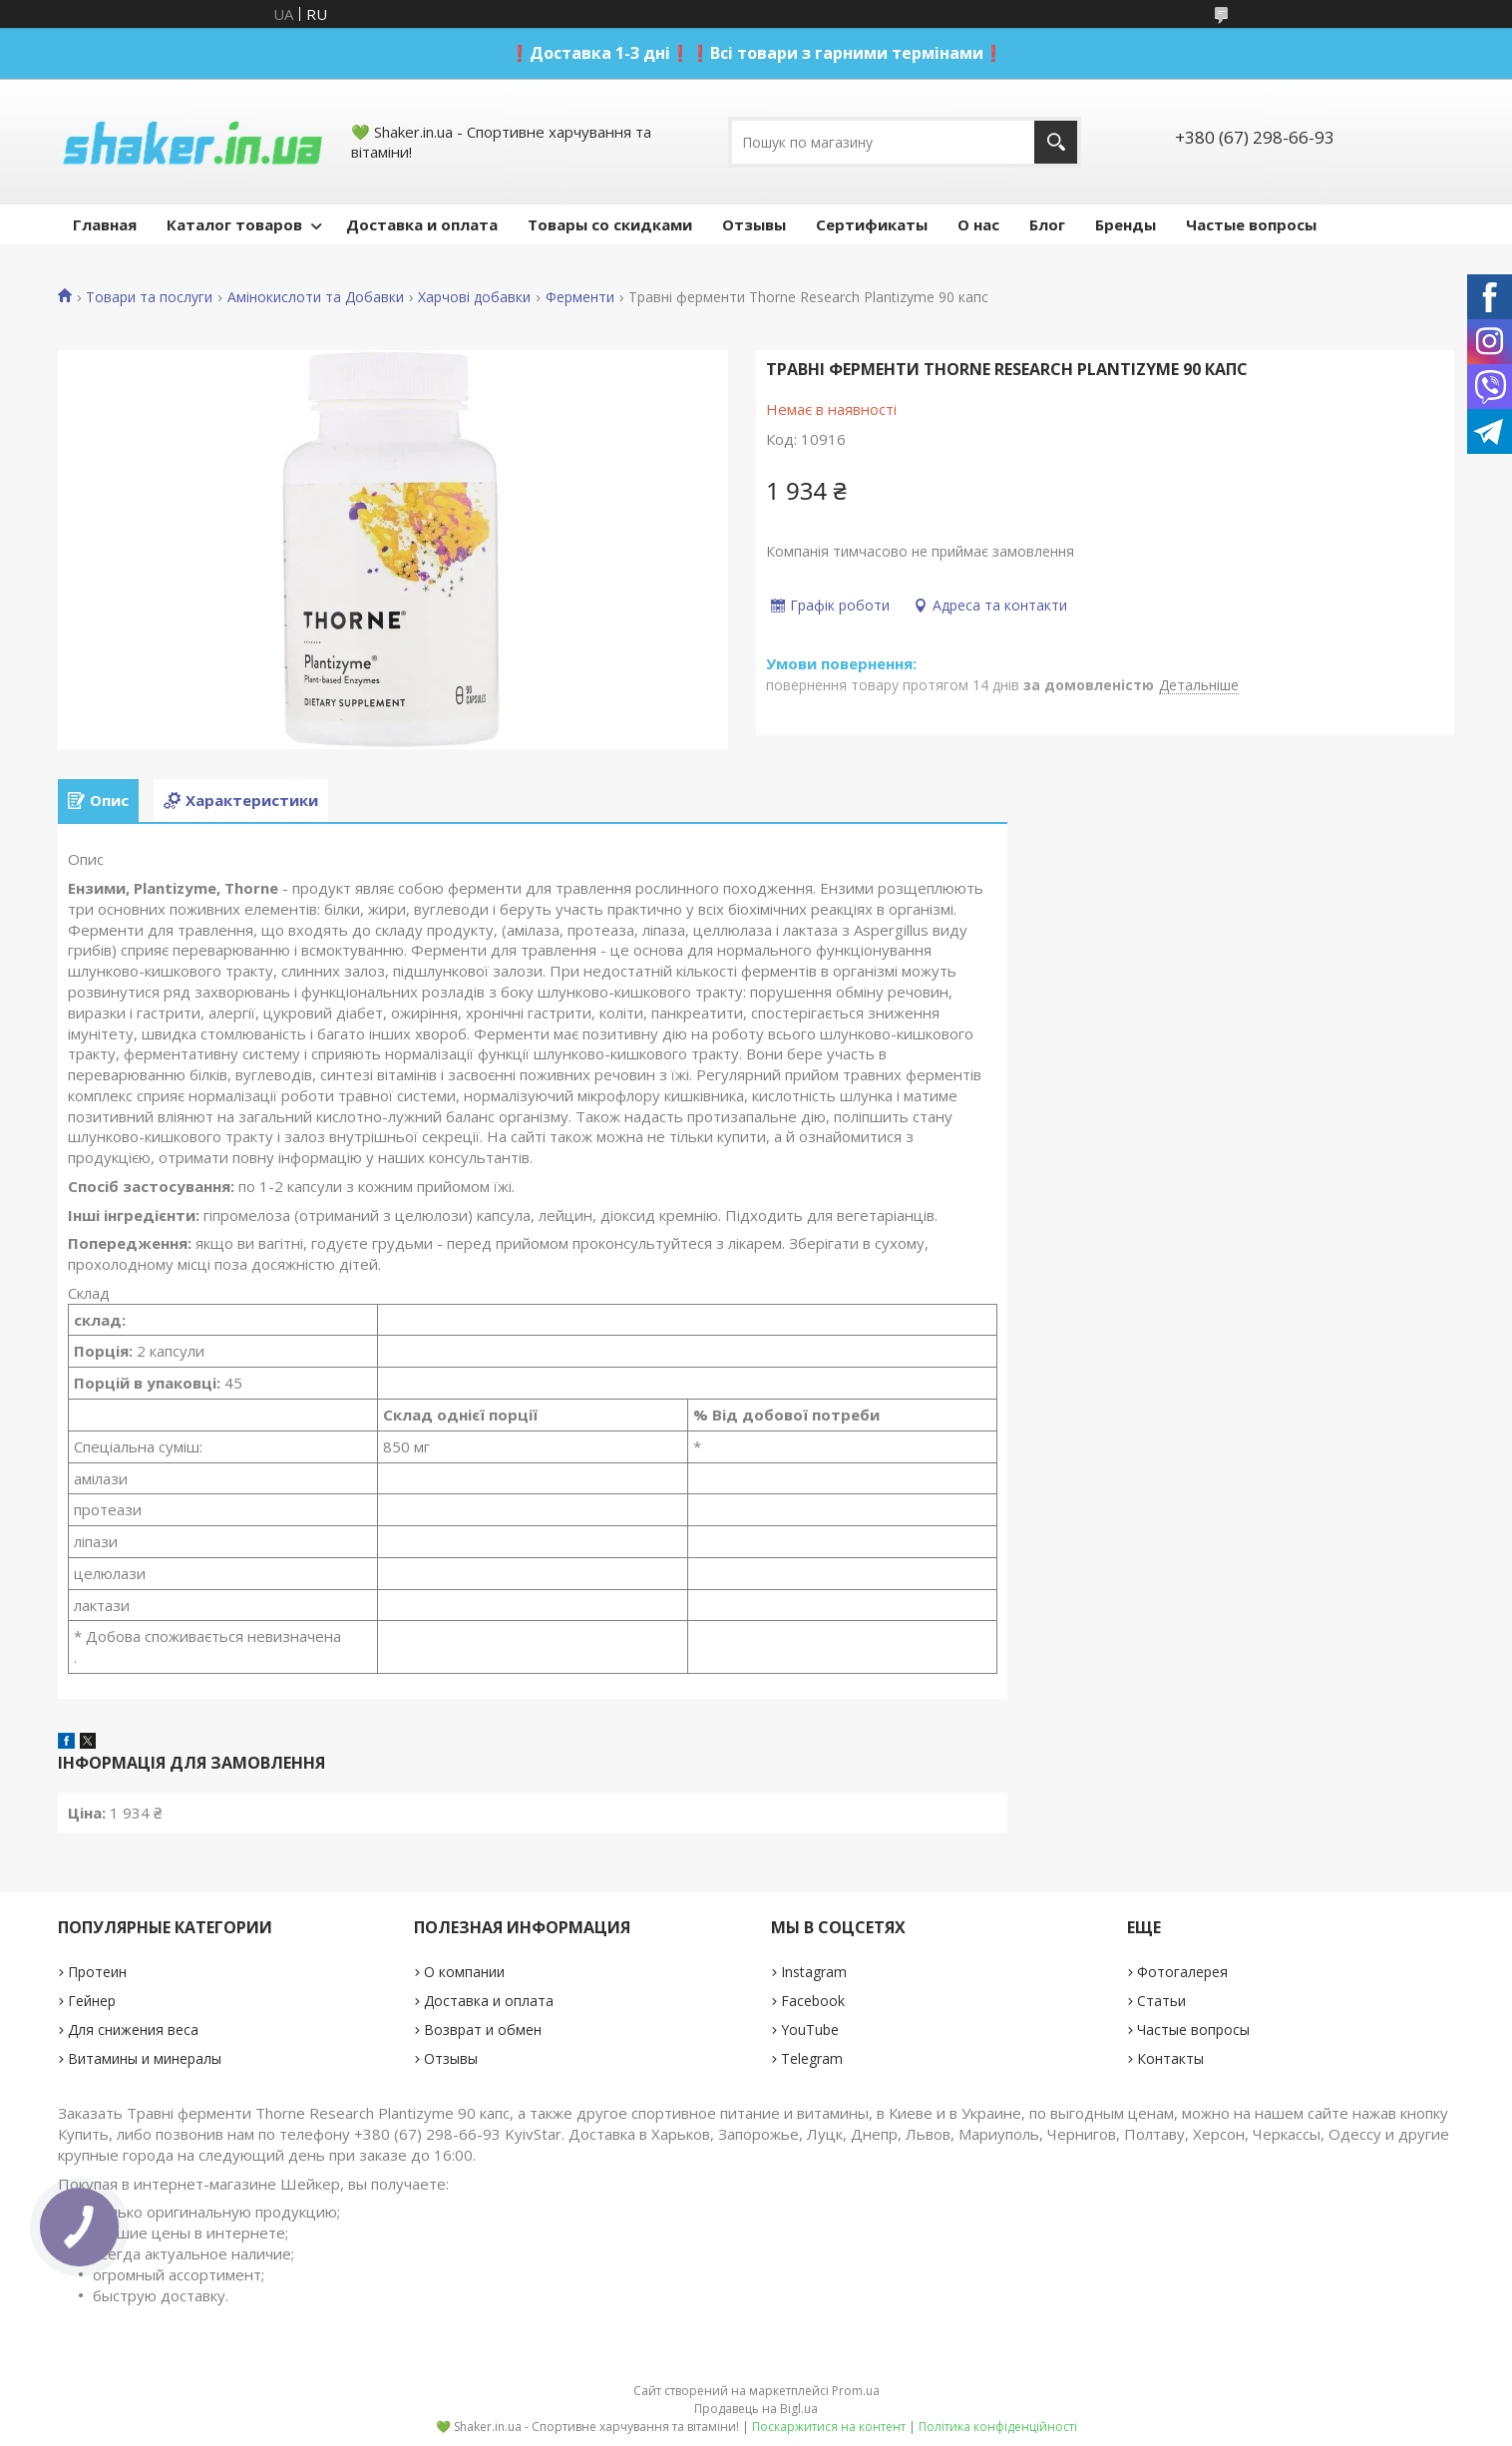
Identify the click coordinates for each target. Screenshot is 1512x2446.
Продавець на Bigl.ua (756, 2408)
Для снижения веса (133, 2029)
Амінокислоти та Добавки (315, 297)
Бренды (1125, 224)
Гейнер (92, 2000)
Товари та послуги (149, 297)
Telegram (812, 2058)
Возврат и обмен (483, 2029)
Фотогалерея (1182, 1971)
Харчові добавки (474, 297)
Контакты (1170, 2058)
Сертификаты (872, 224)
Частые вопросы (1251, 224)
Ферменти (580, 297)
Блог (1047, 224)
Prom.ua (856, 2390)
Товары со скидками (610, 224)
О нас (978, 224)
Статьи (1161, 2000)
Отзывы (754, 224)
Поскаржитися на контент (829, 2426)
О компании (464, 1971)
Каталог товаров (234, 224)
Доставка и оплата (422, 224)
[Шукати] (1055, 142)
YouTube (810, 2029)
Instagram (814, 1971)
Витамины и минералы (144, 2058)
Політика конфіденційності (998, 2426)
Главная (105, 224)
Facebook (813, 2000)
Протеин (97, 1971)
